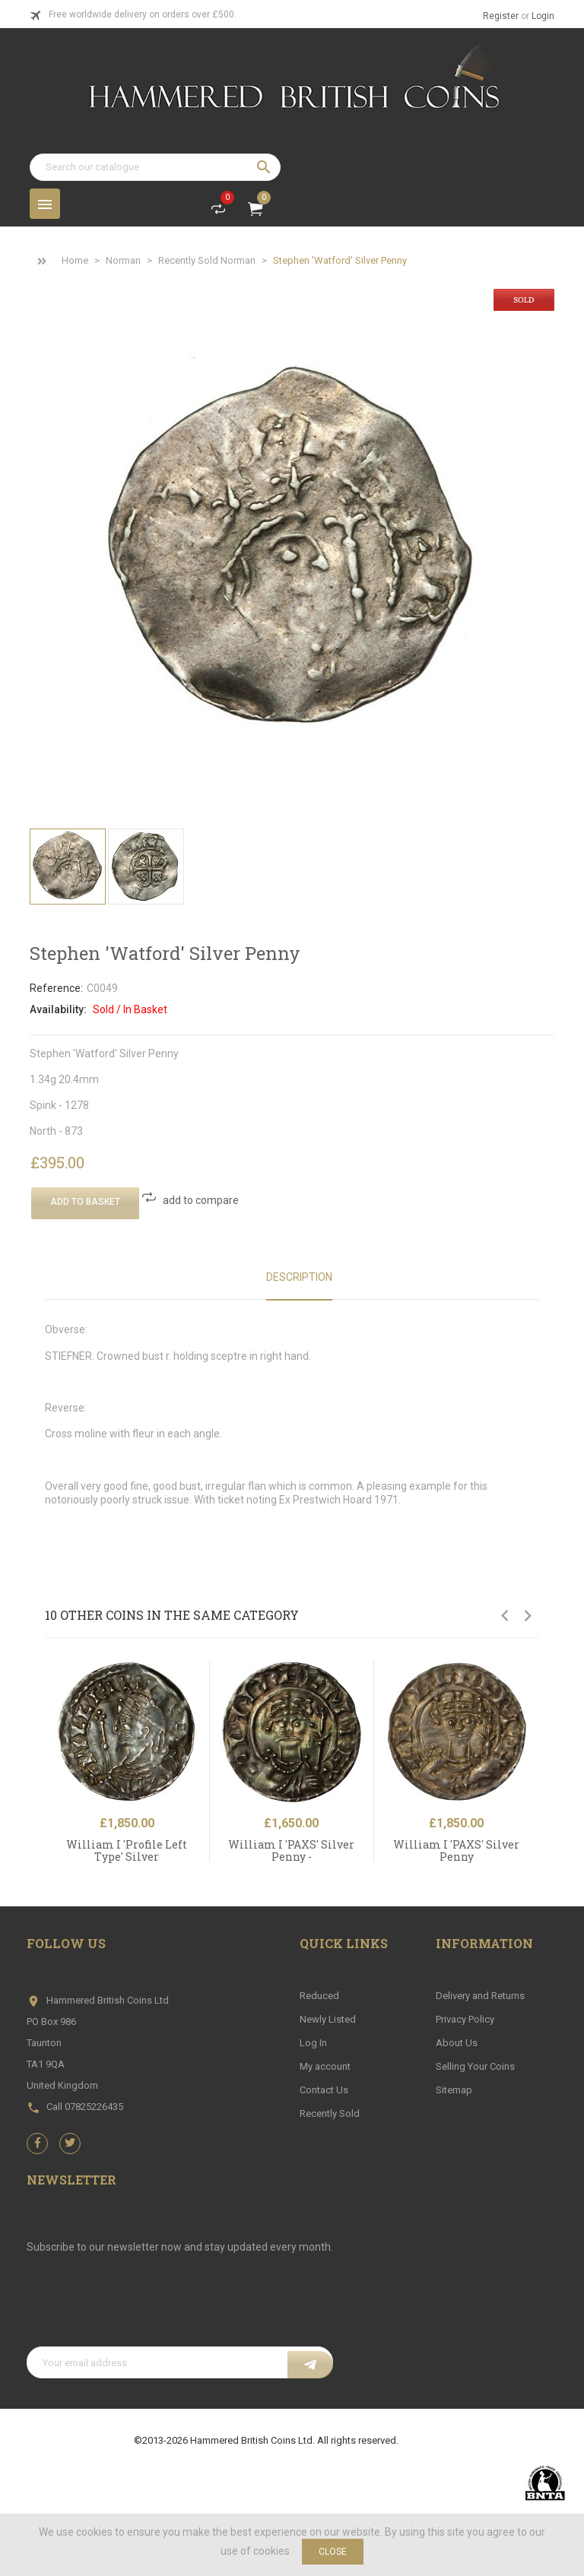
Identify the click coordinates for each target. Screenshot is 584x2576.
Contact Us (324, 2090)
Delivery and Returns (480, 1995)
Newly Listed (328, 2019)
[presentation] (142, 2309)
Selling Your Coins (475, 2066)
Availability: (58, 1009)
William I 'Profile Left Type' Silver (126, 1850)
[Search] (155, 167)
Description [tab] (299, 1277)
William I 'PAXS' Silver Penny (456, 1850)
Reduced (319, 1995)
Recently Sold (330, 2113)
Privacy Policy (465, 2019)
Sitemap (454, 2090)
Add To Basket (85, 1201)
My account (325, 2066)
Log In (313, 2042)
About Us (457, 2042)
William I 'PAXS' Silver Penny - (291, 1850)
